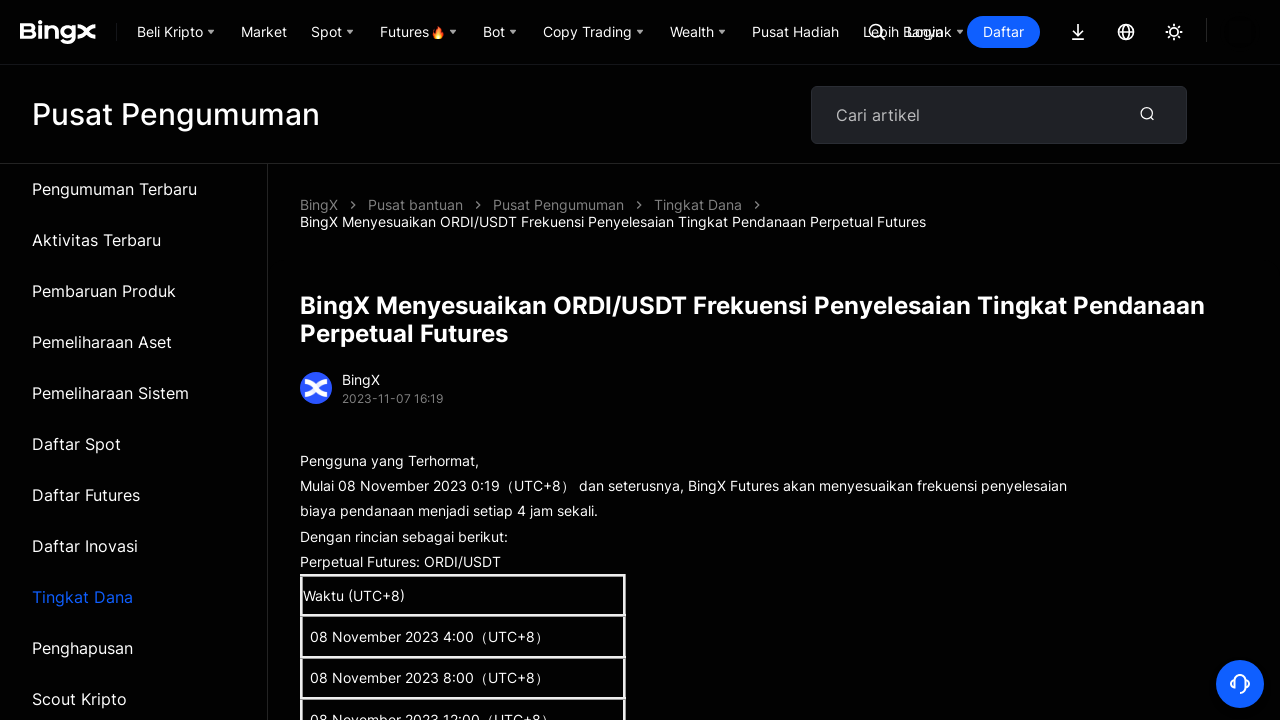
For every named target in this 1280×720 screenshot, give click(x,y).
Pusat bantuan (415, 204)
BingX (319, 204)
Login (993, 31)
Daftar (1071, 31)
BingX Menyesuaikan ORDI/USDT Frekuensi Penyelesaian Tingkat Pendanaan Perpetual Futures (806, 204)
